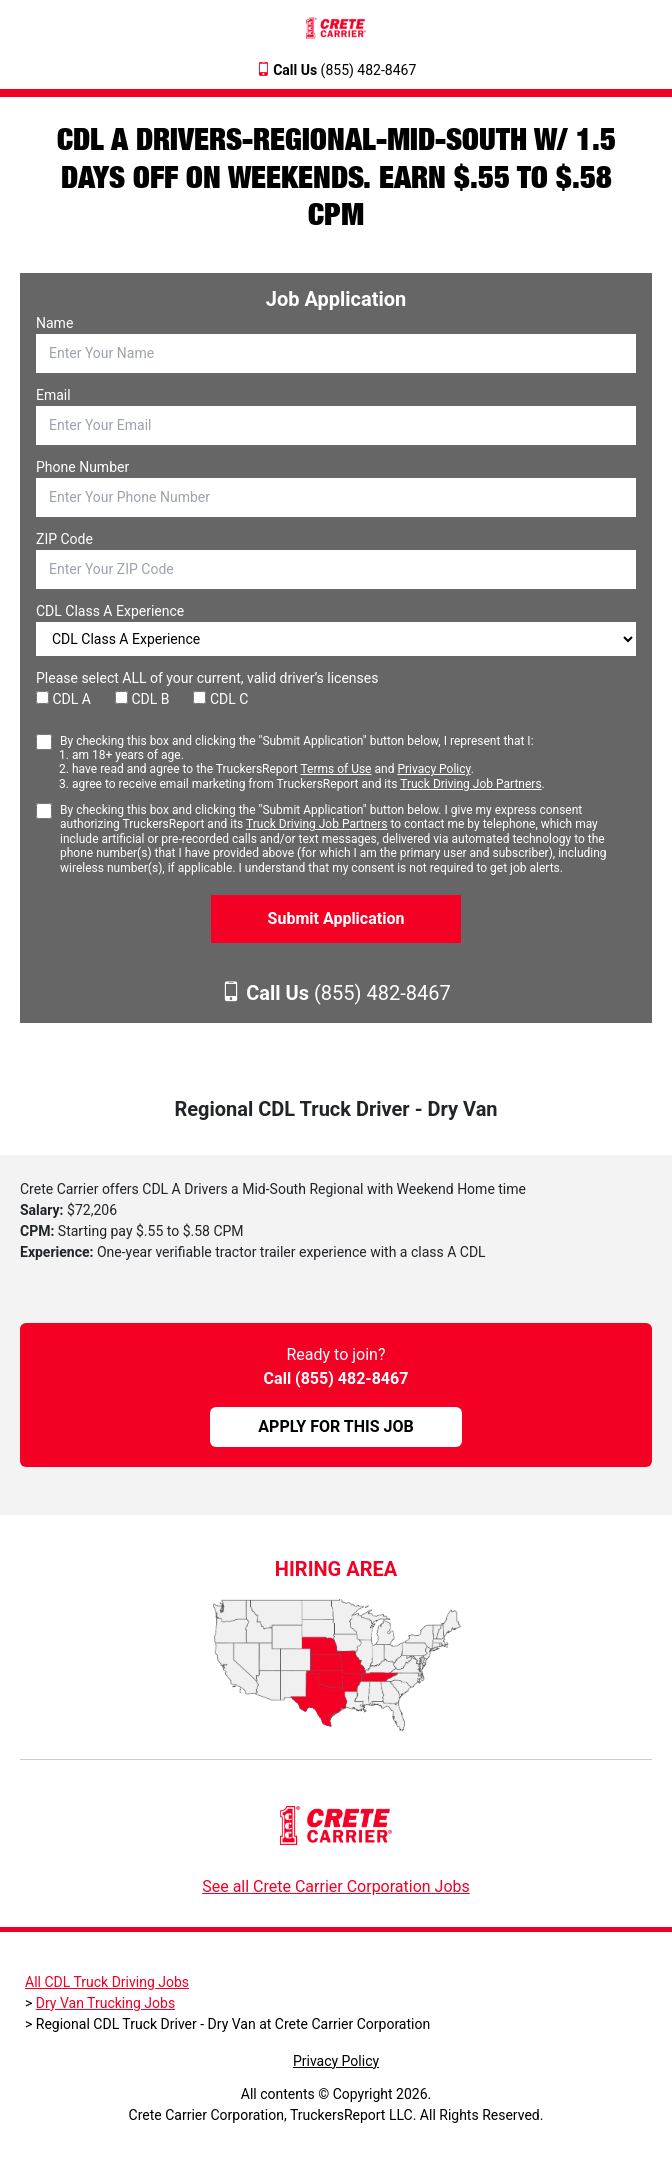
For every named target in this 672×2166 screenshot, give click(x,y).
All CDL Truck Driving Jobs (107, 1982)
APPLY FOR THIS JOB (335, 1426)
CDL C (220, 699)
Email (53, 395)
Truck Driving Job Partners (470, 784)
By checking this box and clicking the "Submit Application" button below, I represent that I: (302, 763)
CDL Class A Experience (110, 611)
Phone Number (82, 467)
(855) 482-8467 (344, 70)
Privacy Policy (433, 769)
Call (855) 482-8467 (336, 1378)
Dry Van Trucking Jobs (105, 2003)
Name (54, 323)
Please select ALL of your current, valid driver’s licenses (207, 678)
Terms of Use (335, 769)
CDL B (142, 699)
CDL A (63, 699)
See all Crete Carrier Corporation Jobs (336, 1886)
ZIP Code (64, 539)
